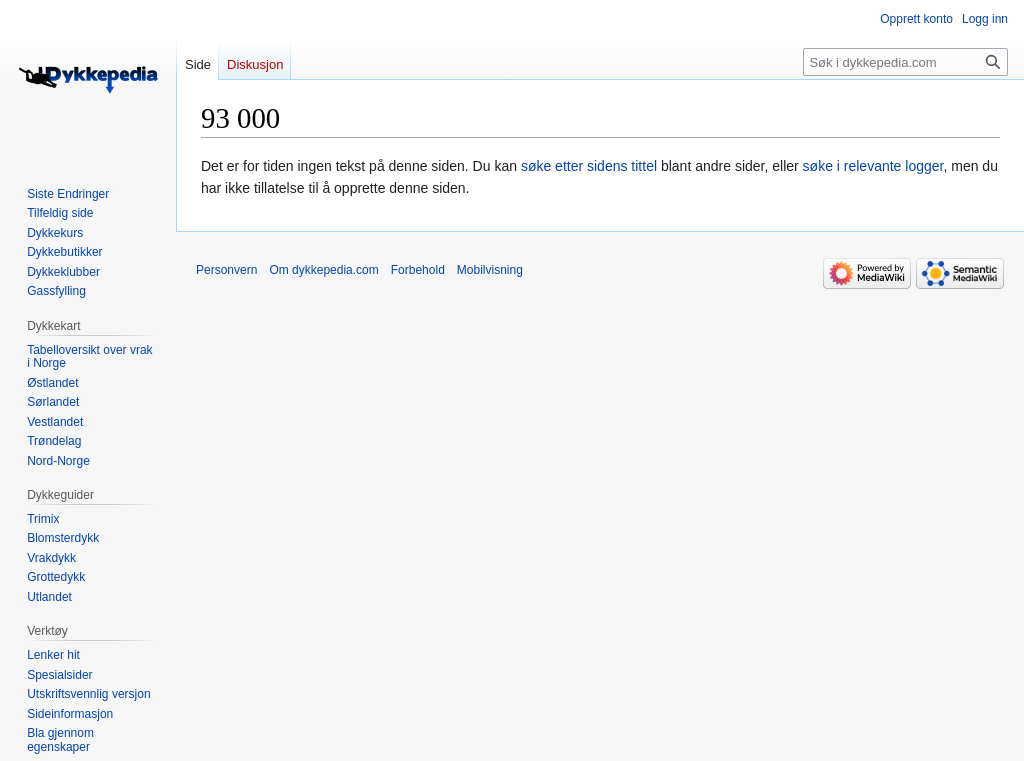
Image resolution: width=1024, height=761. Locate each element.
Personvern (226, 270)
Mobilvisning (490, 270)
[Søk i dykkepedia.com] (905, 62)
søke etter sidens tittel (589, 166)
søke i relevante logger (873, 166)
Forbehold (418, 270)
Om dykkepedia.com (323, 270)
